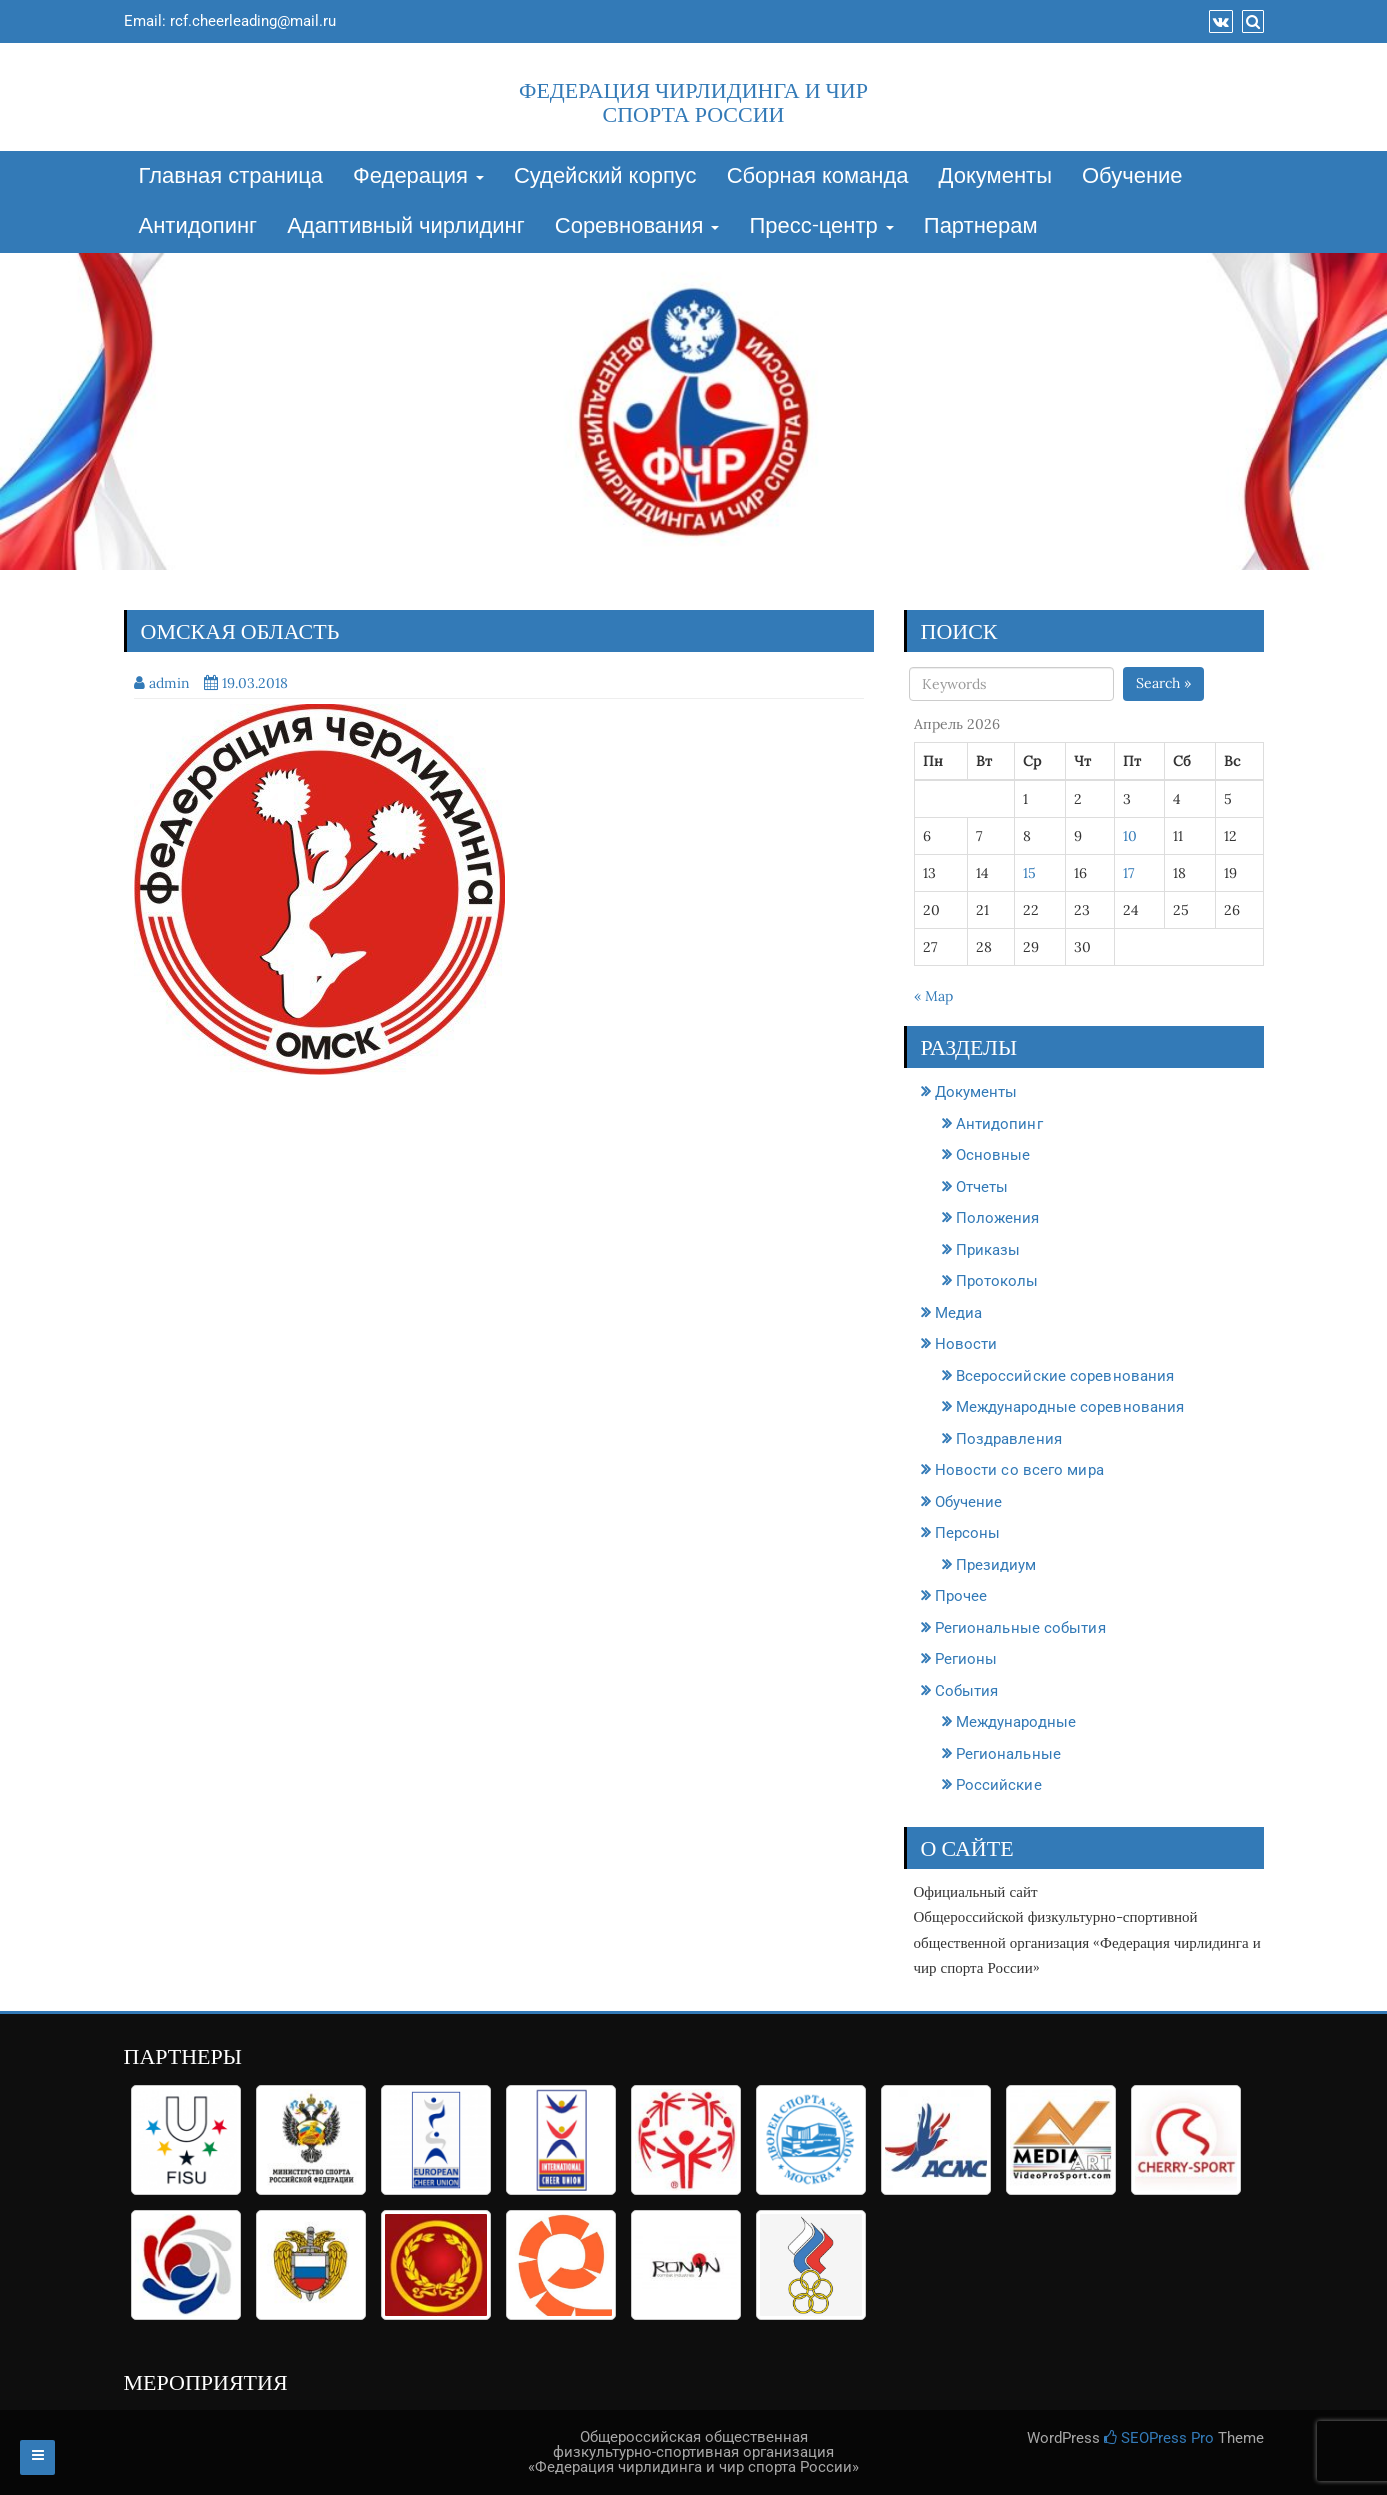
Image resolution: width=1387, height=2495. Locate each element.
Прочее (961, 1596)
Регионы (966, 1659)
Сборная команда (818, 177)
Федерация (418, 177)
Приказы (988, 1250)
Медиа (959, 1313)
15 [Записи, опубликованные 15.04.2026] (1029, 873)
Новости (966, 1344)
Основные (993, 1155)
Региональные (1008, 1754)
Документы (995, 177)
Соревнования (637, 227)
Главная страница (231, 177)
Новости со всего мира (1019, 1470)
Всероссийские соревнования (1065, 1376)
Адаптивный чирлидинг (406, 227)
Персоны (968, 1533)
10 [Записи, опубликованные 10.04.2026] (1130, 836)
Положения (998, 1218)
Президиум (996, 1565)
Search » (1163, 683)
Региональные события (1020, 1628)
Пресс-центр (821, 227)
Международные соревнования (1070, 1407)
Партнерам (981, 227)
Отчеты (982, 1187)
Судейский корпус (605, 177)
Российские (999, 1785)
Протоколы (997, 1281)
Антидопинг (198, 227)
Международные (1016, 1722)
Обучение (1132, 177)
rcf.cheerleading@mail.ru (253, 21)
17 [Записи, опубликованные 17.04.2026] (1128, 873)
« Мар (933, 996)
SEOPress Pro (1159, 2438)
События (967, 1691)
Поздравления (1009, 1439)
